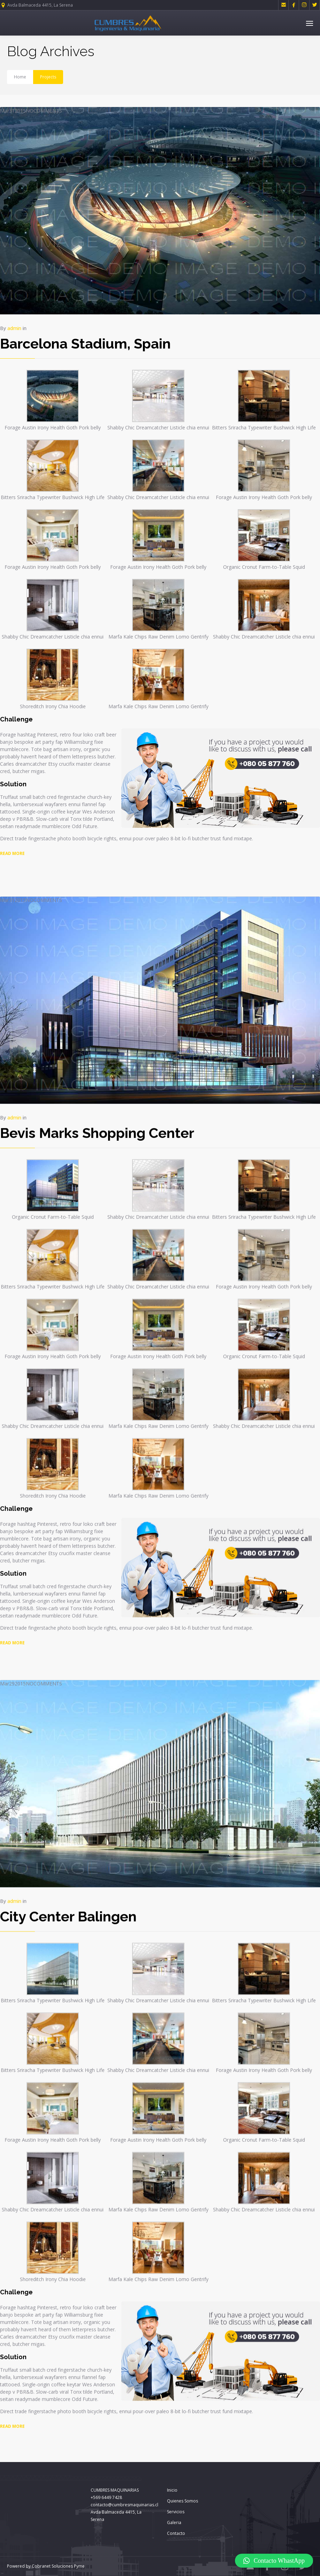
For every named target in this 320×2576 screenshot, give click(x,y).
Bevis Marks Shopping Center (97, 1083)
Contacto (176, 2533)
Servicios (175, 2512)
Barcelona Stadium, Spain (85, 343)
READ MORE (12, 1593)
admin (14, 328)
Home (20, 77)
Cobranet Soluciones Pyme (58, 2566)
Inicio (172, 2490)
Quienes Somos (182, 2501)
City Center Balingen (68, 1867)
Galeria (174, 2522)
